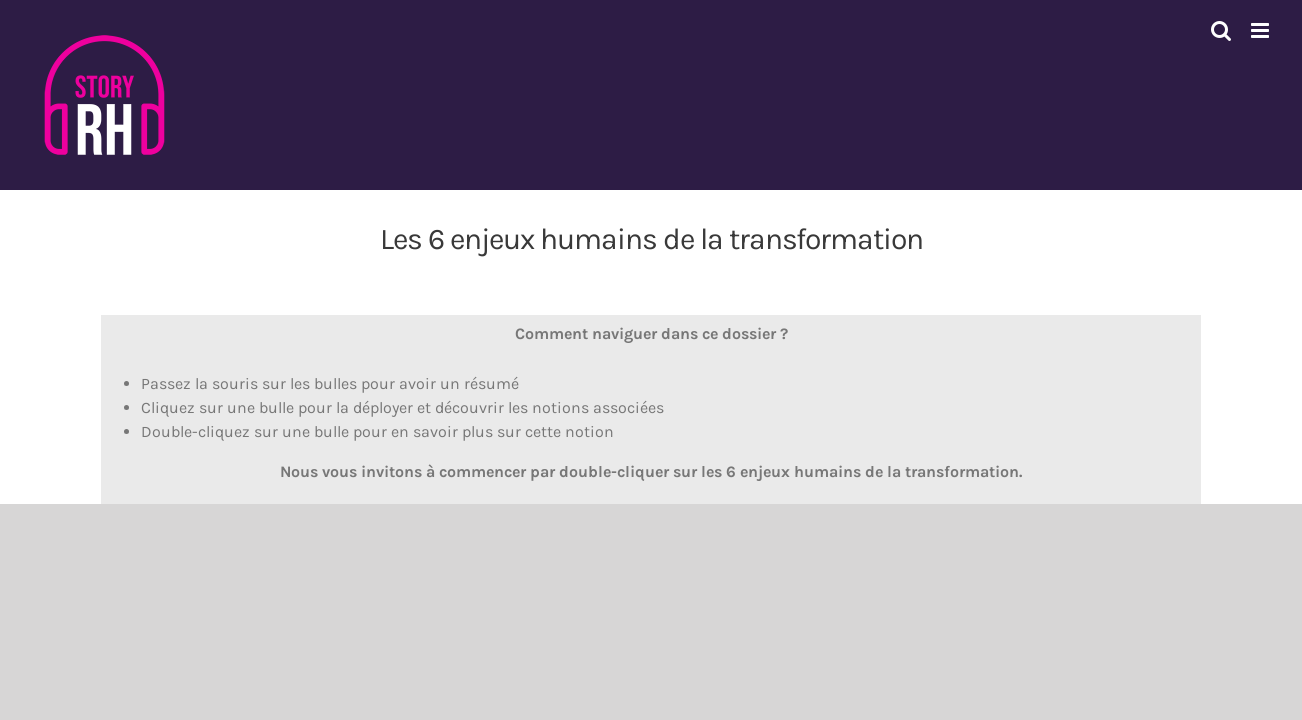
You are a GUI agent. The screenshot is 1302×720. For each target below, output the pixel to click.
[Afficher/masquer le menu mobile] (1261, 30)
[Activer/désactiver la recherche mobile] (1221, 30)
